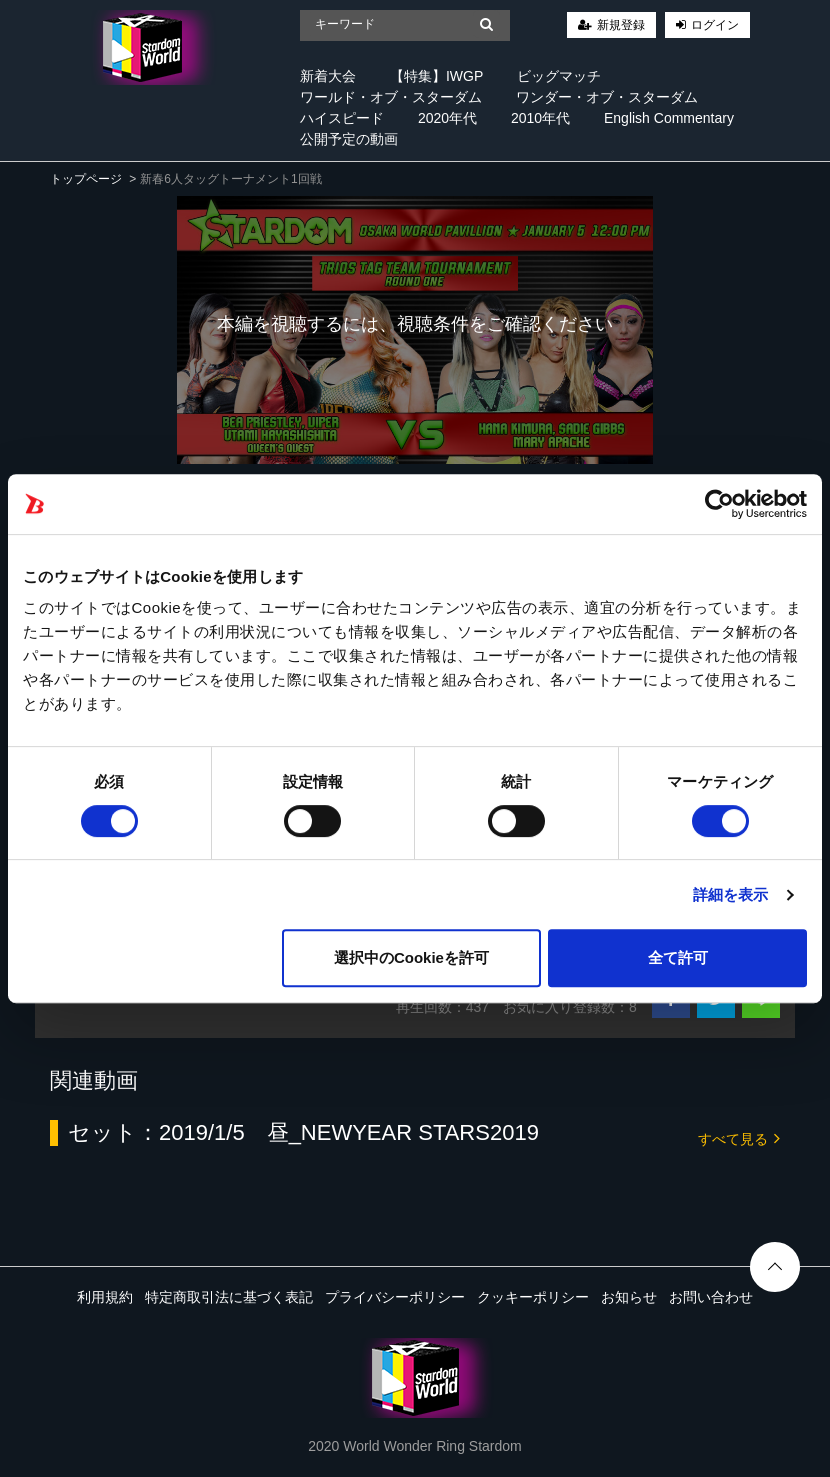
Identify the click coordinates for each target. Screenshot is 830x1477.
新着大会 (328, 76)
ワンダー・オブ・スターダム (607, 97)
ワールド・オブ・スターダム (391, 97)
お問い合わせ (711, 1297)
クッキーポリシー (533, 1297)
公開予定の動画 (349, 139)
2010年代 (540, 118)
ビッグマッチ (559, 76)
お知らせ (629, 1297)
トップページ (86, 179)
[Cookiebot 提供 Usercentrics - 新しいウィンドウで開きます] (719, 504)
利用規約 (105, 1297)
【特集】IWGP (436, 76)
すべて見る (739, 1137)
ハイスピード (342, 118)
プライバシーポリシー (395, 1297)
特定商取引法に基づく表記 (229, 1297)
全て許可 (678, 957)
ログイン (715, 25)
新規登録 (621, 25)
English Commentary (669, 118)
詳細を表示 (731, 894)
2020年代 (447, 118)
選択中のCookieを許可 (411, 957)
